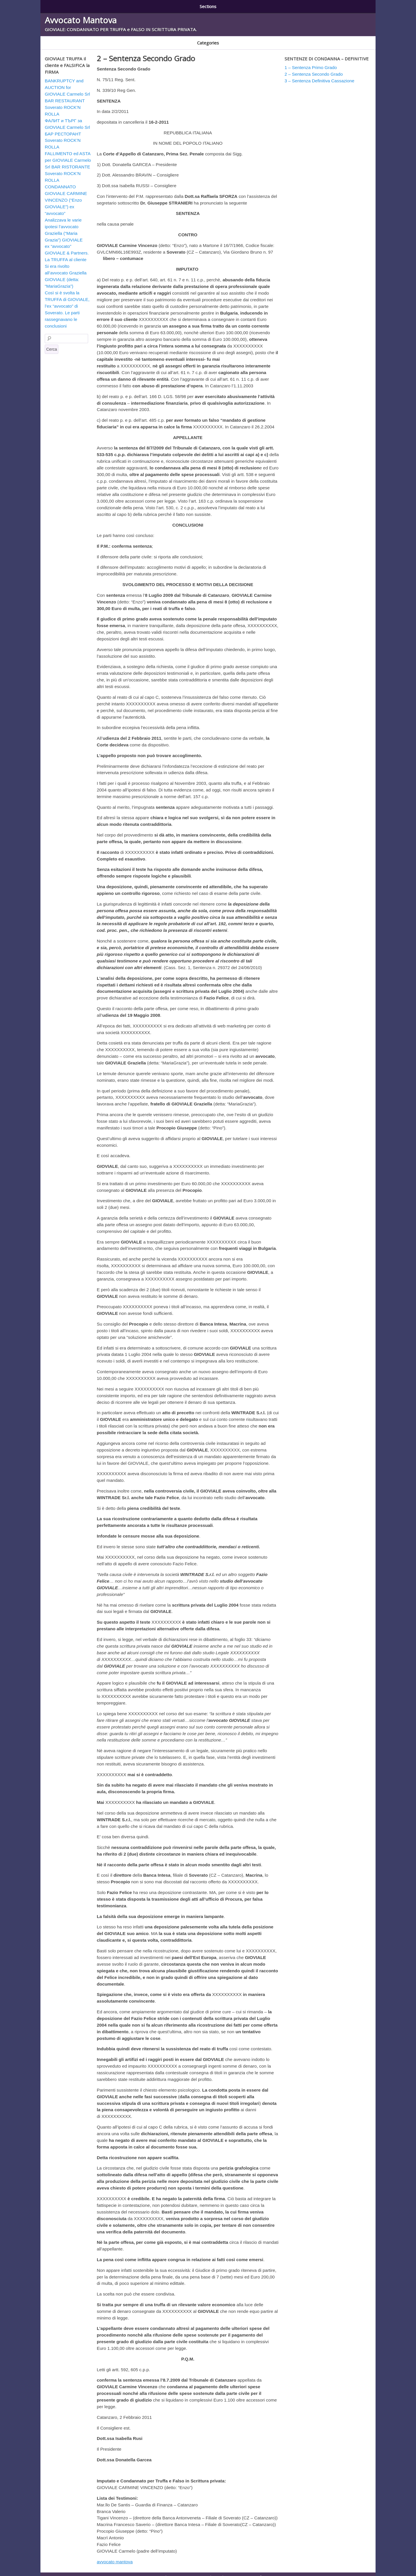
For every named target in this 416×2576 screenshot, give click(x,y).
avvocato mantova (115, 2555)
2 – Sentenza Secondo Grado (137, 5)
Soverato (270, 39)
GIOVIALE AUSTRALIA (153, 39)
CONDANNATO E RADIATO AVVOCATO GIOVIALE (85, 39)
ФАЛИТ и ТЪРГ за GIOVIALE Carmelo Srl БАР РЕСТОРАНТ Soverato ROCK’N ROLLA (67, 128)
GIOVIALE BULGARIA (197, 39)
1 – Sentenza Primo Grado (72, 5)
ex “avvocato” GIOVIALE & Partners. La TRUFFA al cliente (67, 247)
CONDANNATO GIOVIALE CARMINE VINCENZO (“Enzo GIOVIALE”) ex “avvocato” (66, 194)
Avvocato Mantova (81, 18)
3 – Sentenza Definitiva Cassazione (211, 5)
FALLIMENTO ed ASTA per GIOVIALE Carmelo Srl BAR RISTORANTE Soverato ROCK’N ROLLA (68, 161)
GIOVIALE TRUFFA (237, 39)
